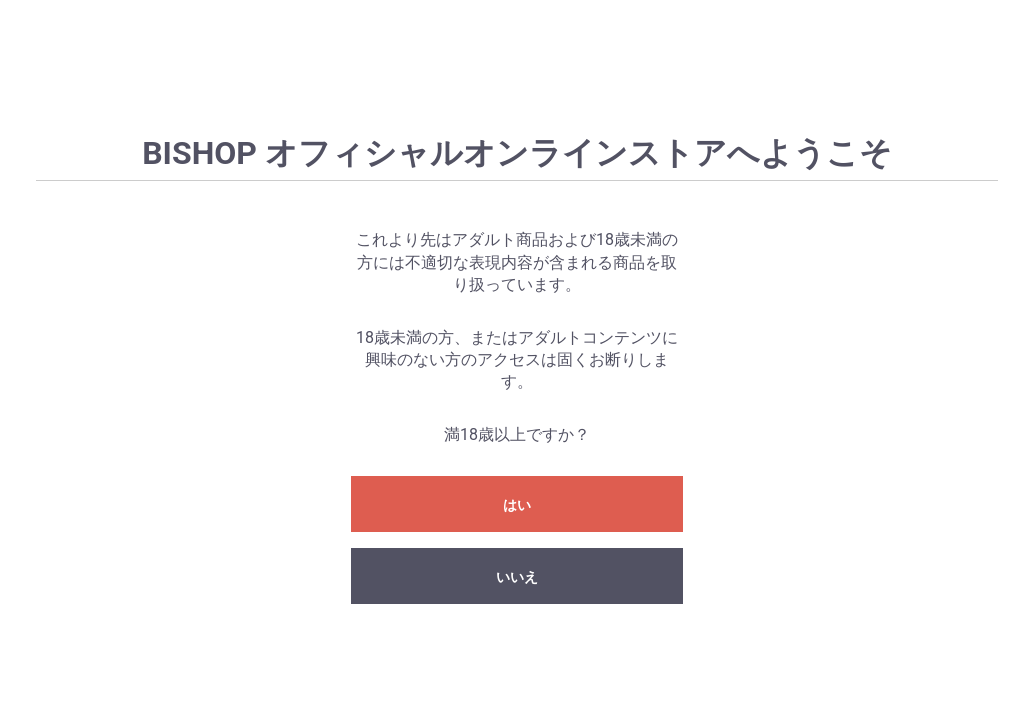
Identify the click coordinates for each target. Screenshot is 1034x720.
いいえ (517, 577)
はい (517, 505)
